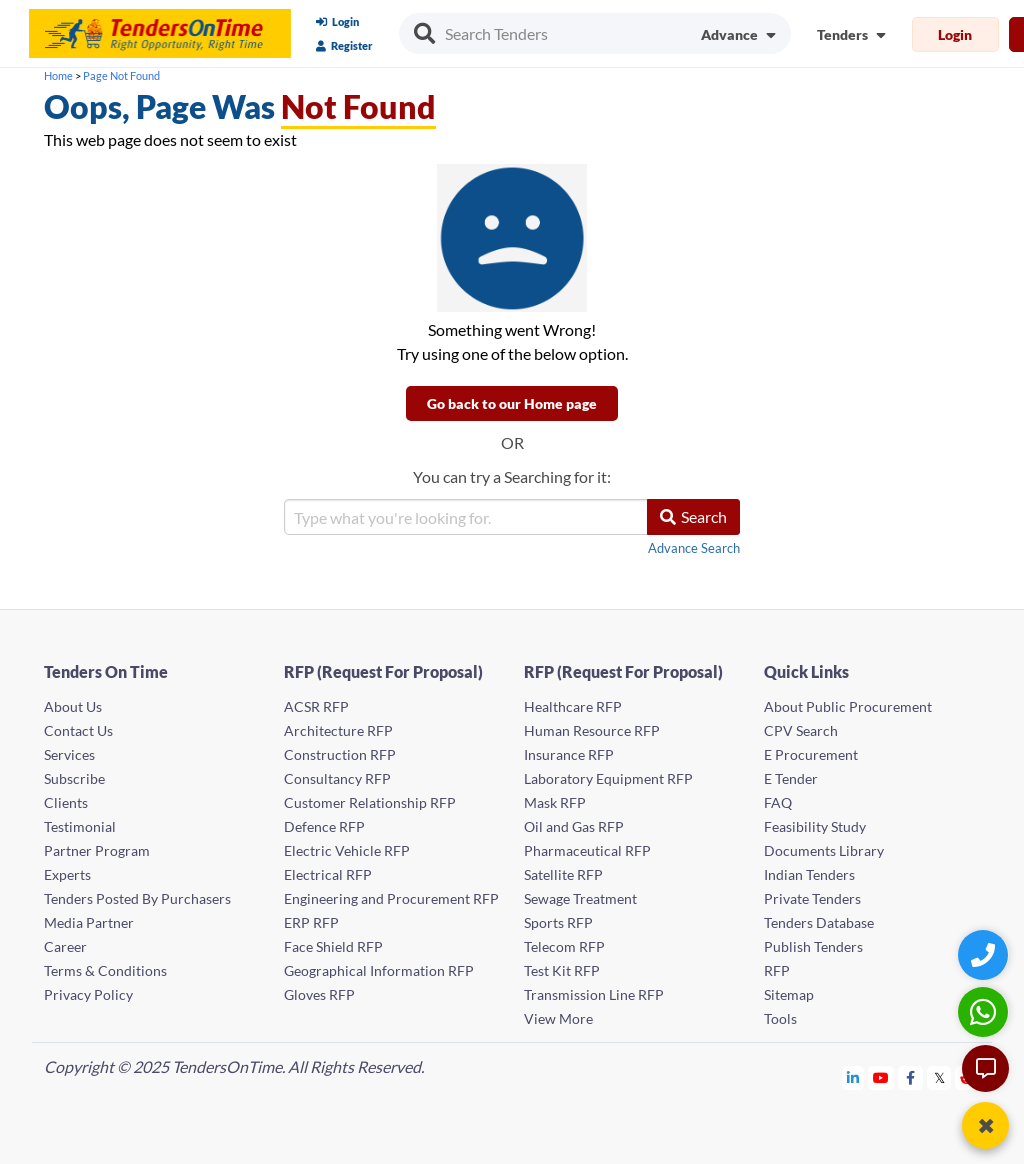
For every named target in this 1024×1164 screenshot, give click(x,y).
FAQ (778, 802)
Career (65, 946)
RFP (777, 970)
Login (337, 21)
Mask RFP (555, 802)
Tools (780, 1018)
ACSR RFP (316, 706)
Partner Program (97, 850)
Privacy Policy (88, 994)
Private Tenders (812, 898)
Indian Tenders (809, 874)
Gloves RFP (319, 994)
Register (344, 45)
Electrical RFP (328, 874)
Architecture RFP (338, 730)
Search (693, 516)
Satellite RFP (563, 874)
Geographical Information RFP (379, 970)
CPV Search (801, 730)
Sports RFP (558, 922)
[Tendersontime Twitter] (939, 1077)
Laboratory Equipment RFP (608, 778)
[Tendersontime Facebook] (911, 1077)
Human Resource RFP (592, 730)
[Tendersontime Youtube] (881, 1077)
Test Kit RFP (562, 970)
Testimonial (80, 826)
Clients (66, 802)
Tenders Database (819, 922)
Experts (67, 874)
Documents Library (824, 850)
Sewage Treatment (580, 898)
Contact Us (78, 730)
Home (58, 75)
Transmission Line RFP (594, 994)
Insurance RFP (569, 754)
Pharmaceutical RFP (587, 850)
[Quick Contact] (985, 954)
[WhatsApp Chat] (985, 1011)
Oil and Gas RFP (574, 826)
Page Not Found (121, 75)
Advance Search (694, 548)
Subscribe (74, 778)
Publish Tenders (813, 946)
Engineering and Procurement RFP (391, 898)
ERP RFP (311, 922)
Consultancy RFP (337, 778)
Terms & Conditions (105, 970)
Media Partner (89, 922)
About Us (73, 706)
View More (558, 1018)
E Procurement (811, 754)
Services (69, 754)
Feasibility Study (815, 826)
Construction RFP (340, 754)
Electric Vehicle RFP (347, 850)
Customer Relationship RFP (370, 802)
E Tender (791, 778)
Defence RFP (324, 826)
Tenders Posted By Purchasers (137, 898)
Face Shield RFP (333, 946)
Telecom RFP (564, 946)
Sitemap (789, 994)
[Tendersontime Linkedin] (853, 1077)
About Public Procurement (848, 706)
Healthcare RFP (573, 706)
